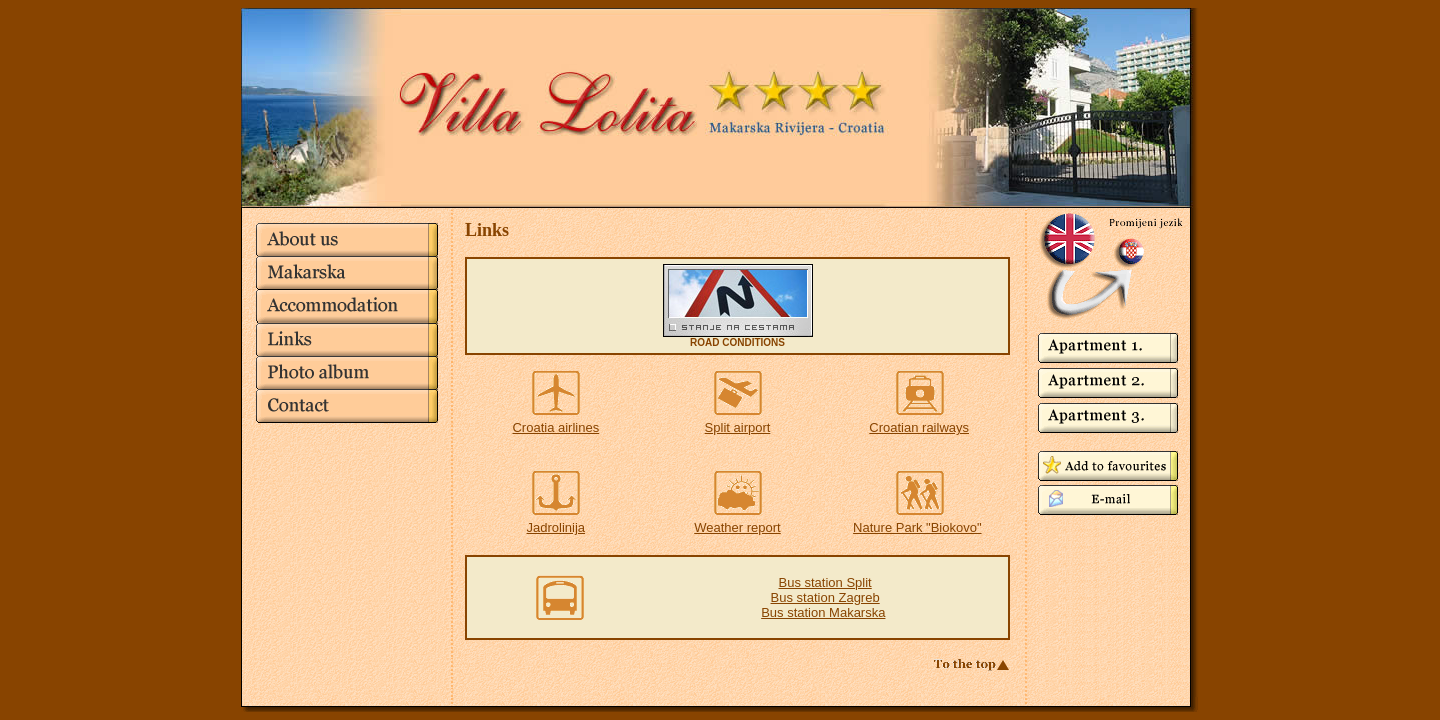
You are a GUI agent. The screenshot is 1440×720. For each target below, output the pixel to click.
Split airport (738, 427)
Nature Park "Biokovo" (917, 527)
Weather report (737, 527)
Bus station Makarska (823, 612)
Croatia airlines (555, 427)
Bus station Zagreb (825, 597)
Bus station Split (825, 582)
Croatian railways (919, 427)
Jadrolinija (556, 527)
